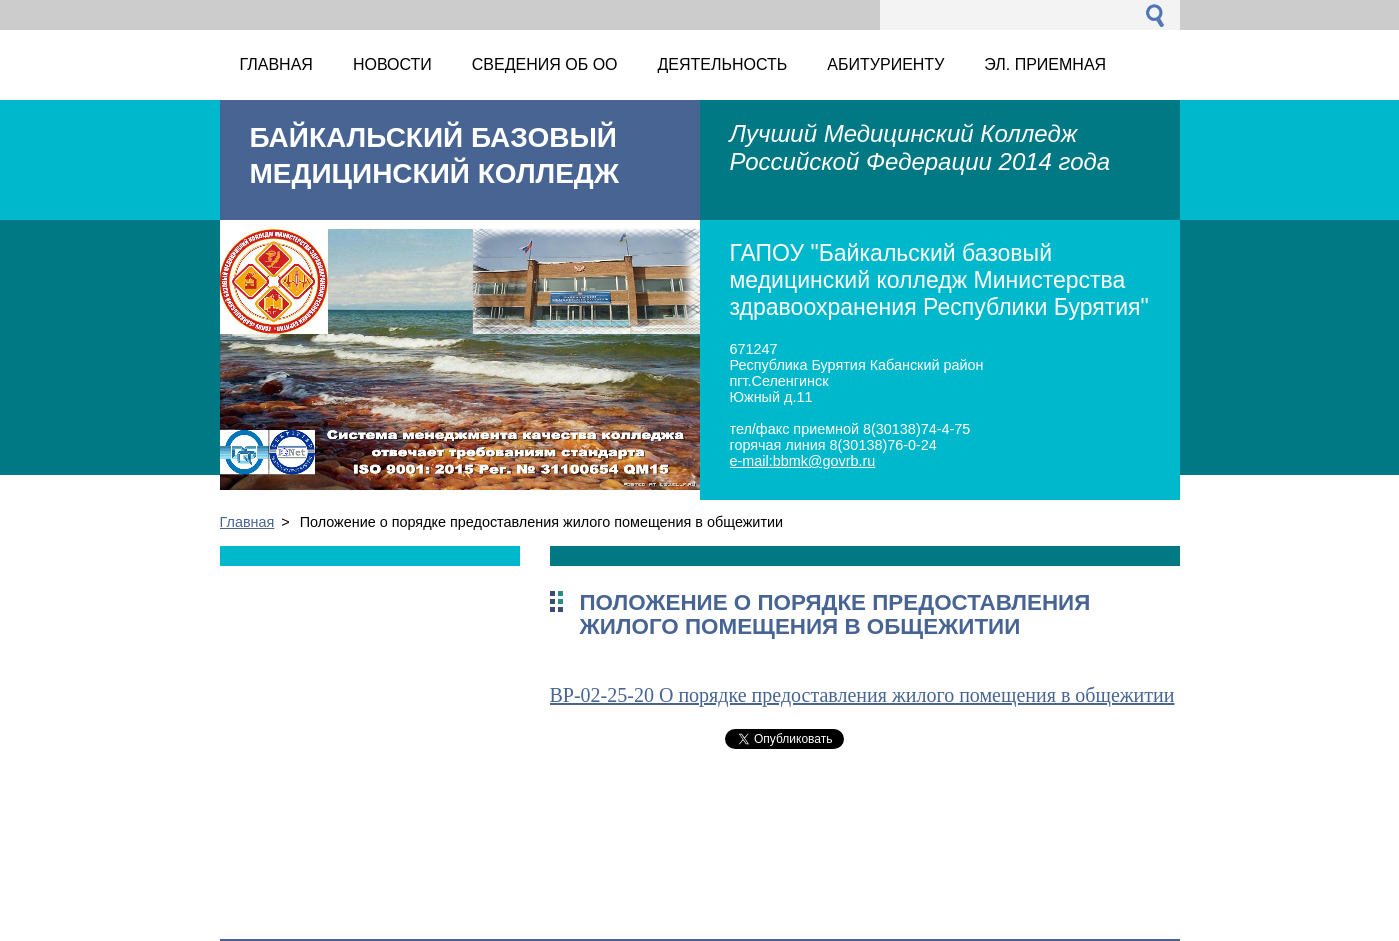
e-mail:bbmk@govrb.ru (803, 461)
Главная (247, 522)
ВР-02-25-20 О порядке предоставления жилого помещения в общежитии (862, 695)
